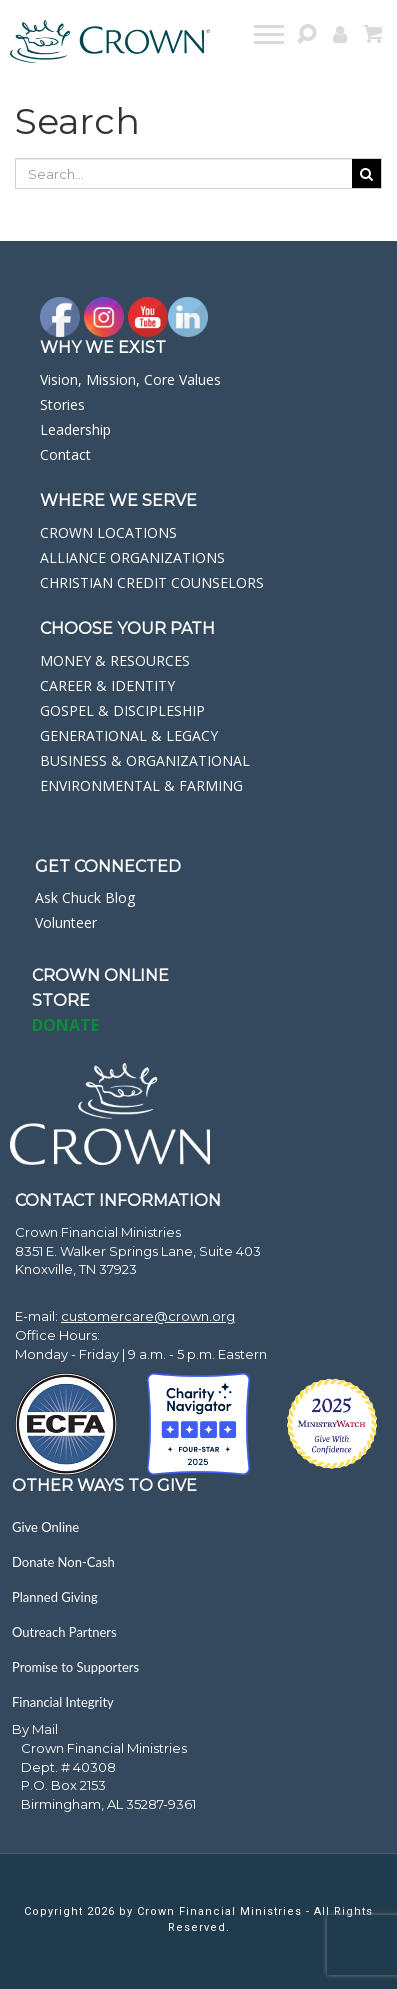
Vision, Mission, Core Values (130, 379)
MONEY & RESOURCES (115, 660)
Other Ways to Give (104, 1485)
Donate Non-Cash (63, 1562)
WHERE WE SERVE (118, 500)
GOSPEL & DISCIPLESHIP (122, 710)
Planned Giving (55, 1597)
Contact (65, 454)
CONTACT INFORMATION (118, 1200)
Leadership (75, 429)
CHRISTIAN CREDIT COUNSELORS (152, 582)
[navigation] (271, 37)
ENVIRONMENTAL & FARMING (141, 785)
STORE (61, 1000)
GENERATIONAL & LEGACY (129, 735)
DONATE (65, 1025)
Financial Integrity (63, 1702)
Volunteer (66, 922)
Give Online (45, 1527)
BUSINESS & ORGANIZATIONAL (145, 760)
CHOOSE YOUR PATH (127, 628)
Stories (62, 404)
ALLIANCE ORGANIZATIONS (132, 557)
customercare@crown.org (148, 1316)
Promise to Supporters (75, 1667)
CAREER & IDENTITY (107, 685)
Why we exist (103, 347)
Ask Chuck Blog (85, 897)
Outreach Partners (64, 1632)
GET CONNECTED (108, 866)
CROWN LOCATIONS (108, 532)
